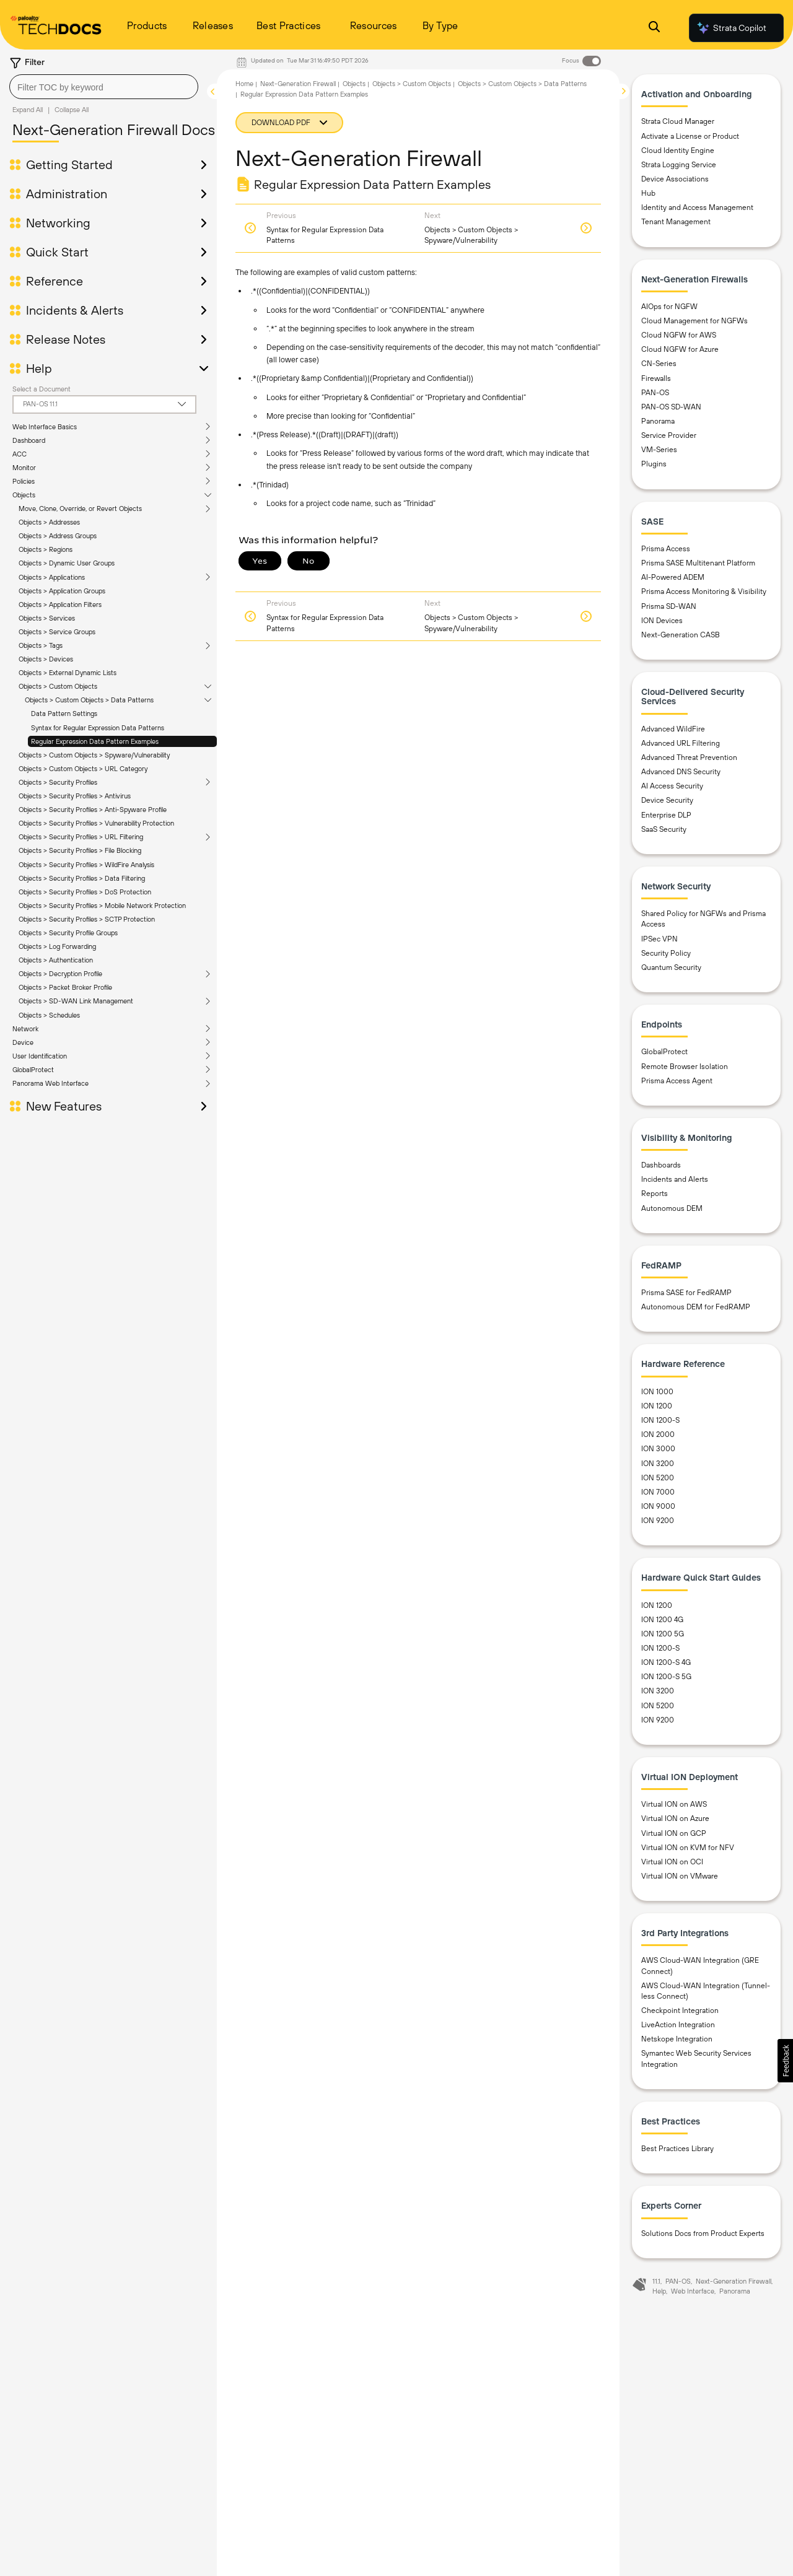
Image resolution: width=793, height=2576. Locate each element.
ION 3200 (657, 1463)
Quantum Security (671, 967)
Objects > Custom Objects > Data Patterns (89, 700)
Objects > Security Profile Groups (68, 933)
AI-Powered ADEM (672, 577)
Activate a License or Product (690, 136)
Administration (66, 194)
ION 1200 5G (662, 1634)
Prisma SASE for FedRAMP (686, 1292)
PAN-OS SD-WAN (671, 407)
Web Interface (692, 2291)
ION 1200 (656, 1406)
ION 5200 (657, 1478)
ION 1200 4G (662, 1619)
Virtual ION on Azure (675, 1818)
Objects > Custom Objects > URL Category (83, 768)
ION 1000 (657, 1391)
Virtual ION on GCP (673, 1833)
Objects (23, 495)
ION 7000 (658, 1492)
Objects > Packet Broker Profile (65, 987)
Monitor (24, 467)
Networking (58, 223)
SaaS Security (663, 829)
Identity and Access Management (697, 207)
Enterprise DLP (666, 815)
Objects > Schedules (49, 1015)
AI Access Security (672, 786)
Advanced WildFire (673, 729)
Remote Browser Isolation (684, 1066)
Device (22, 1042)
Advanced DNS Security (681, 771)
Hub (648, 193)
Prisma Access (665, 548)
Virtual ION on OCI (672, 1862)
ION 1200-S (660, 1420)
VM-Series (659, 449)
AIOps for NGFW (669, 306)
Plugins (654, 464)
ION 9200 (657, 1520)
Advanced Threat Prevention (689, 757)
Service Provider (668, 435)
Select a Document (41, 389)
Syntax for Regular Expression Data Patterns (97, 727)
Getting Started (69, 165)
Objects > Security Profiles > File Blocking (80, 850)
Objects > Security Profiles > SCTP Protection (87, 919)
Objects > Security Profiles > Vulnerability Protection (96, 823)
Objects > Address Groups (58, 535)
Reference (54, 281)
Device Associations (675, 179)
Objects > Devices (46, 659)
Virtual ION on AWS (674, 1804)
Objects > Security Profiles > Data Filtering (82, 878)
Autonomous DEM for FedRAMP (695, 1307)
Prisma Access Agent (676, 1080)
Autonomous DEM (672, 1208)
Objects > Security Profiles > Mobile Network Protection (102, 905)
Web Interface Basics (44, 426)
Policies (23, 481)
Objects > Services (47, 618)
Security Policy (666, 953)
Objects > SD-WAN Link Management (76, 1001)
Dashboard (28, 440)
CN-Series (659, 363)
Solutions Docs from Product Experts (703, 2233)
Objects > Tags (41, 645)
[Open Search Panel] (654, 28)
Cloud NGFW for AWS (678, 335)
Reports (654, 1193)
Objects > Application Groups (62, 591)
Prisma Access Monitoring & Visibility (703, 591)
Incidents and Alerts (674, 1179)
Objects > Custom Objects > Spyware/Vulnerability (94, 755)
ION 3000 (658, 1448)
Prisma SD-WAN (668, 606)
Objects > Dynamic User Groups (67, 563)
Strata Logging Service (678, 164)
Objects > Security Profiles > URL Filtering (81, 836)
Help (39, 368)
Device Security (667, 800)
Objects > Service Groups (57, 631)
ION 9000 (658, 1506)
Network (25, 1029)
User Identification (39, 1056)
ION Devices (662, 620)
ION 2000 (658, 1434)
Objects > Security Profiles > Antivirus (75, 796)
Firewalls (656, 378)
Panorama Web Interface (50, 1083)
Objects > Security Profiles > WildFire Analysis (86, 864)
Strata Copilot (731, 27)
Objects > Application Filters (60, 604)
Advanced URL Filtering (680, 743)
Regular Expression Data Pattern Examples (95, 741)
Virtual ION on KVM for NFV (687, 1847)
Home (244, 83)
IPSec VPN (659, 939)
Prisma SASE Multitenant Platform (698, 563)
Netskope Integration (676, 2039)
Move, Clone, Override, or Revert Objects (80, 508)
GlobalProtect (33, 1069)
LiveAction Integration (678, 2024)
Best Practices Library (677, 2148)
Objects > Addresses (49, 522)
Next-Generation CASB (680, 635)
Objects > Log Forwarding (57, 946)
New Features (64, 1106)
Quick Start (57, 252)
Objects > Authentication (56, 960)
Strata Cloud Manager (677, 121)
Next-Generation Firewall (298, 83)
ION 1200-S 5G (666, 1676)
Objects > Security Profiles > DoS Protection (85, 892)
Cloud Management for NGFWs (694, 321)
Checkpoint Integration (680, 2010)
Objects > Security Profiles (58, 782)
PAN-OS (655, 392)
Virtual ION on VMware (679, 1876)
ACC (19, 454)
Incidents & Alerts (74, 310)
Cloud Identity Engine (677, 150)
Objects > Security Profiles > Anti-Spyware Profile (93, 809)
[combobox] (103, 86)
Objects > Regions (45, 549)
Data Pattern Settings (64, 713)
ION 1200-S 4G (666, 1662)
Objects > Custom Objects (58, 686)
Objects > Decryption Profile (60, 973)
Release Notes (65, 339)
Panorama (658, 421)
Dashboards (661, 1165)
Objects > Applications (52, 577)
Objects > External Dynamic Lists (67, 672)
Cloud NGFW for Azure (680, 349)
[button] (785, 2060)
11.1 (656, 2281)
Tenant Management (676, 221)
